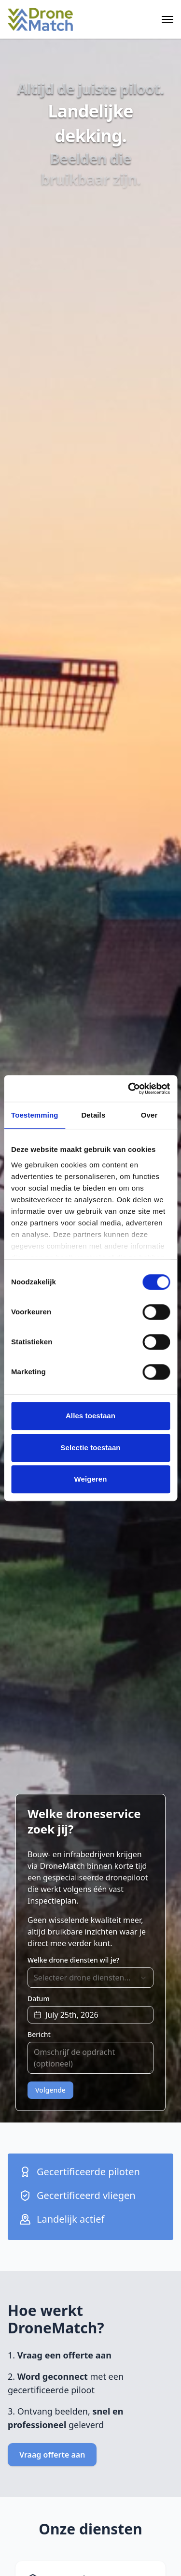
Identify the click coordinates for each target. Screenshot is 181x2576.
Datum (39, 1998)
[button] (90, 2014)
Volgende (50, 2090)
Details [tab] (93, 1115)
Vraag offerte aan (52, 2454)
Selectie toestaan (90, 1447)
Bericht (39, 2034)
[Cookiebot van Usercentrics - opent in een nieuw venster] (129, 1088)
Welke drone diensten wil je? (73, 1960)
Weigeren (90, 1479)
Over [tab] (149, 1115)
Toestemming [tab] (34, 1115)
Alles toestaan (90, 1416)
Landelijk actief (61, 2219)
